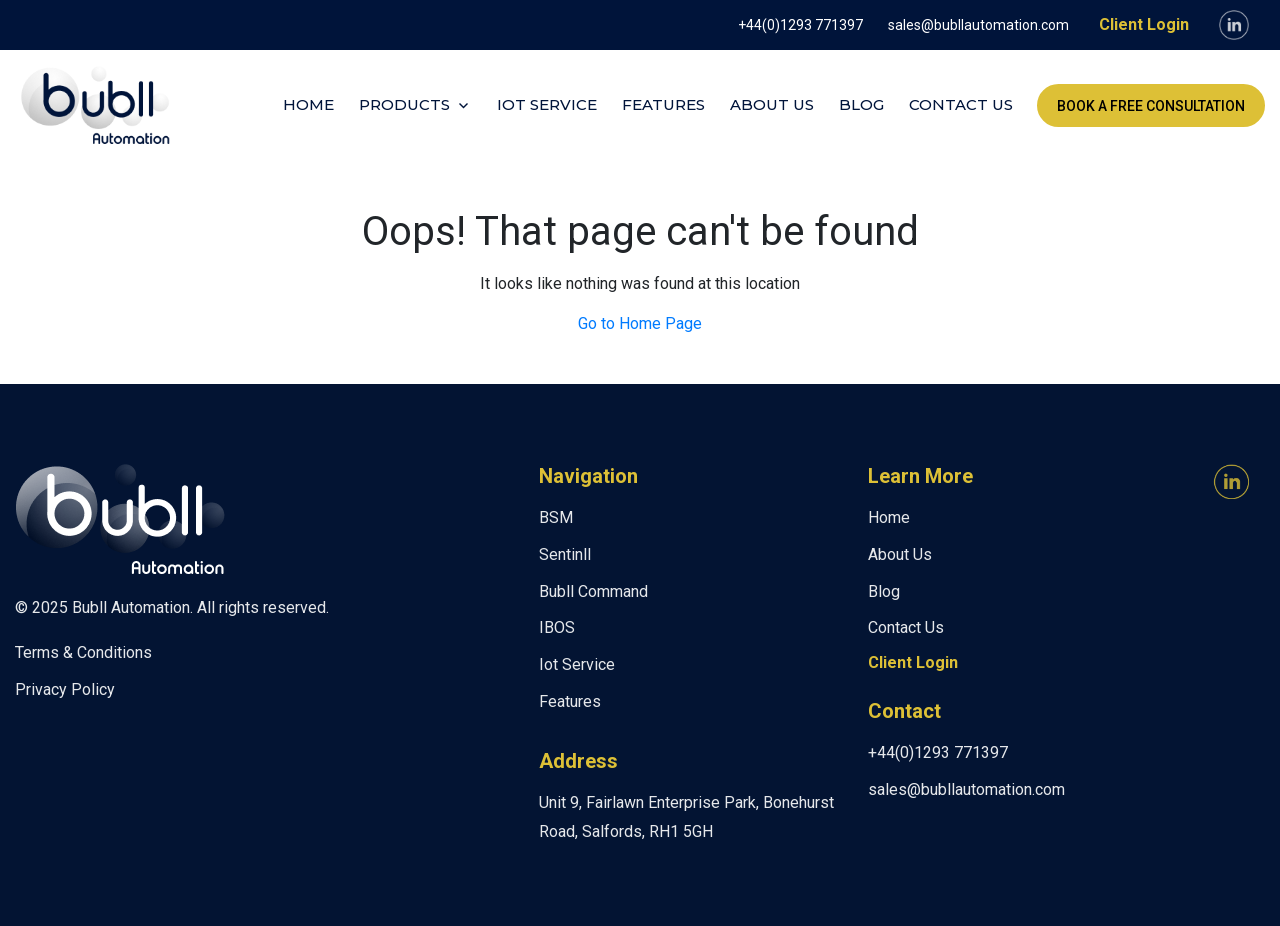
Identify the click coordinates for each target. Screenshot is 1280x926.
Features (663, 104)
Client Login (1144, 24)
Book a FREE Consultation (1151, 106)
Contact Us (961, 104)
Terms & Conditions (83, 652)
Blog (861, 104)
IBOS (557, 627)
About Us (772, 104)
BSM (556, 517)
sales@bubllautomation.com (978, 25)
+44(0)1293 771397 (800, 25)
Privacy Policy (65, 689)
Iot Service (547, 104)
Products (404, 104)
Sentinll (565, 554)
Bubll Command (593, 591)
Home (308, 104)
